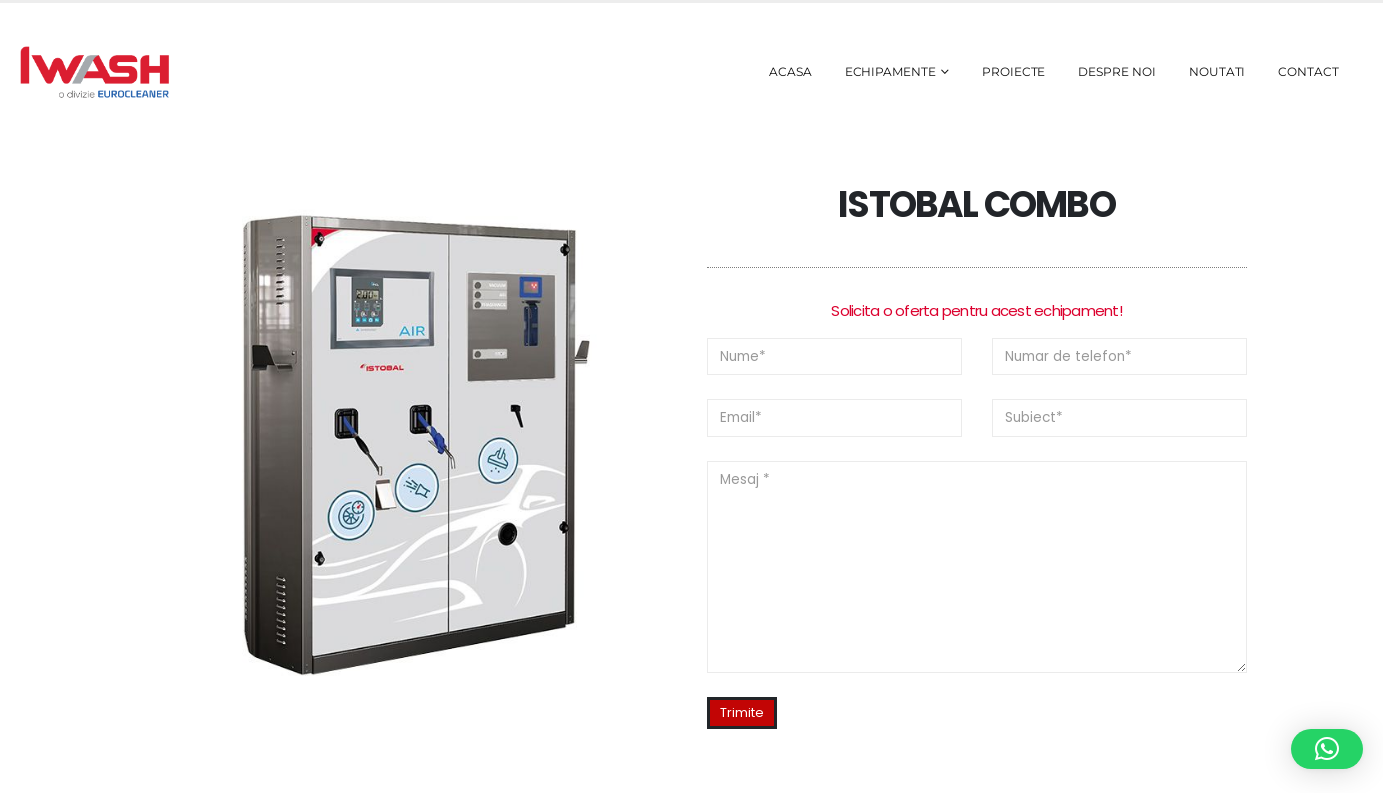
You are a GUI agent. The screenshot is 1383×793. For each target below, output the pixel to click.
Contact (1308, 71)
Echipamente (890, 71)
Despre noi (1116, 71)
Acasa (790, 71)
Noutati (1217, 71)
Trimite (742, 712)
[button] (1327, 749)
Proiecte (1014, 71)
